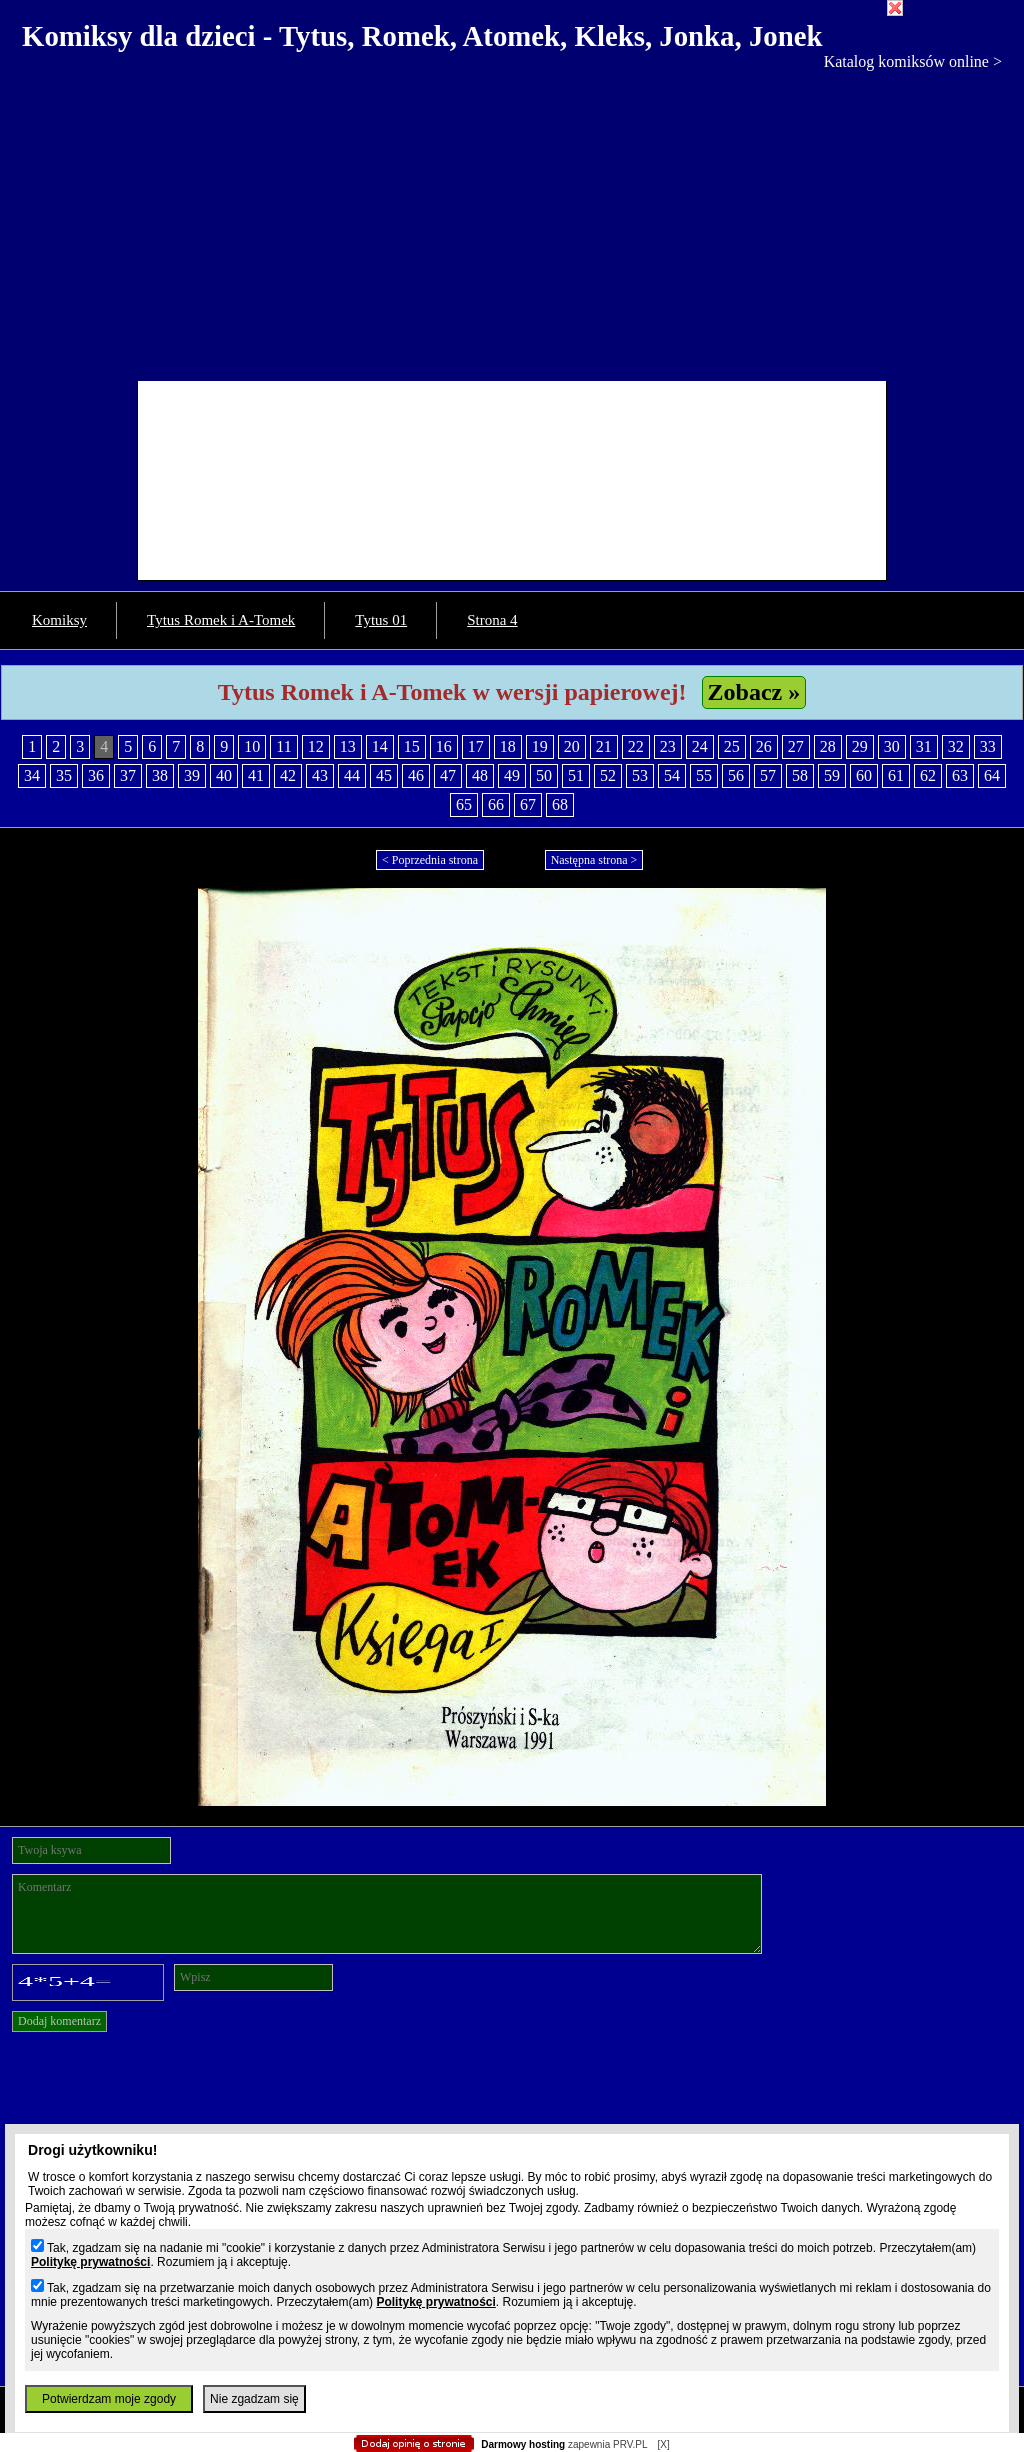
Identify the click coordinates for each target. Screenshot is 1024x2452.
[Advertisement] (512, 221)
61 (896, 775)
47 (448, 775)
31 (924, 746)
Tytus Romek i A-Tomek (221, 620)
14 (380, 746)
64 (992, 775)
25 (732, 746)
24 (700, 746)
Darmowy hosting (523, 2444)
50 (544, 775)
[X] (663, 2444)
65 (464, 804)
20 (572, 746)
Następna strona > (594, 860)
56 (736, 775)
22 (636, 746)
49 (512, 775)
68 (560, 804)
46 (416, 775)
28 (828, 746)
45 (384, 775)
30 (892, 746)
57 (768, 775)
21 (604, 746)
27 (796, 746)
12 (316, 746)
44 (352, 775)
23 (668, 746)
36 (96, 775)
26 (764, 746)
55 (704, 775)
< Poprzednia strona (430, 860)
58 (800, 775)
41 (256, 775)
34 (32, 775)
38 (160, 775)
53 (640, 775)
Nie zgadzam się (254, 2399)
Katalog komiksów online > (913, 61)
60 (864, 775)
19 (540, 746)
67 (528, 804)
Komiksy (59, 620)
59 (832, 775)
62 (928, 775)
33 (988, 746)
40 (224, 775)
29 (860, 746)
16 (444, 746)
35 (64, 775)
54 (672, 775)
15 (412, 746)
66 (496, 804)
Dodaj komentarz (59, 2021)
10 (252, 746)
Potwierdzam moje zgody (109, 2399)
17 (476, 746)
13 (348, 746)
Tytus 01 (381, 620)
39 (192, 775)
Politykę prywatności (90, 2262)
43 (320, 775)
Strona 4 (492, 620)
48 (480, 775)
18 (508, 746)
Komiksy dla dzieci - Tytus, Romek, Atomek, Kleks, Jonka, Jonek (422, 36)
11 (283, 746)
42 (288, 775)
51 (576, 775)
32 (956, 746)
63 (960, 775)
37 (128, 775)
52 (608, 775)
